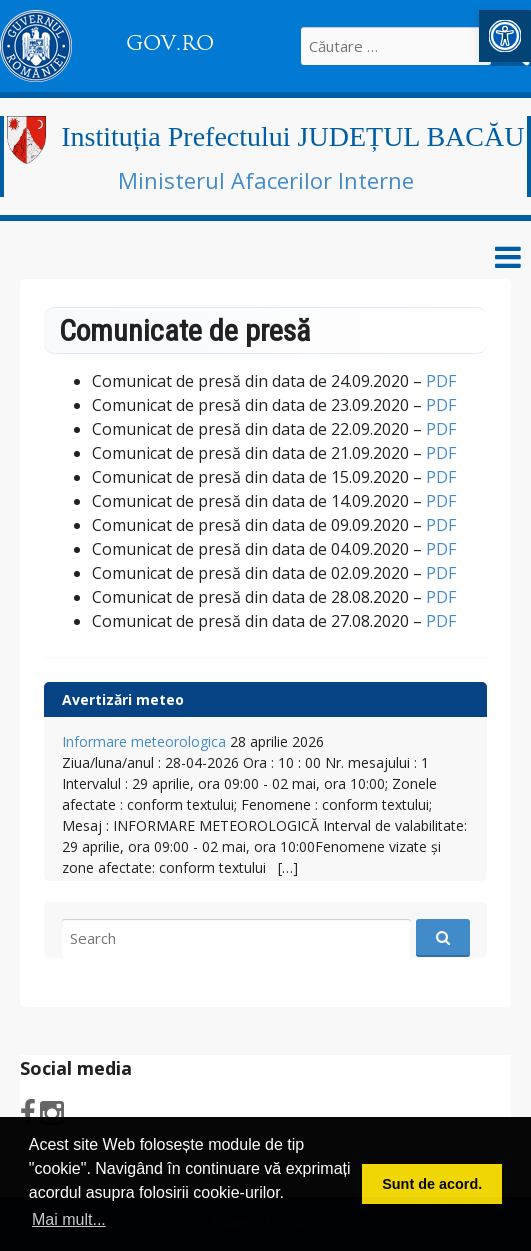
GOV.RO (170, 43)
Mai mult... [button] (69, 1219)
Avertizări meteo (123, 699)
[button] (505, 36)
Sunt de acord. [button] (432, 1184)
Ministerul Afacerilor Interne (266, 180)
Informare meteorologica (144, 741)
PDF (441, 381)
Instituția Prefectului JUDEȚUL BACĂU (292, 136)
